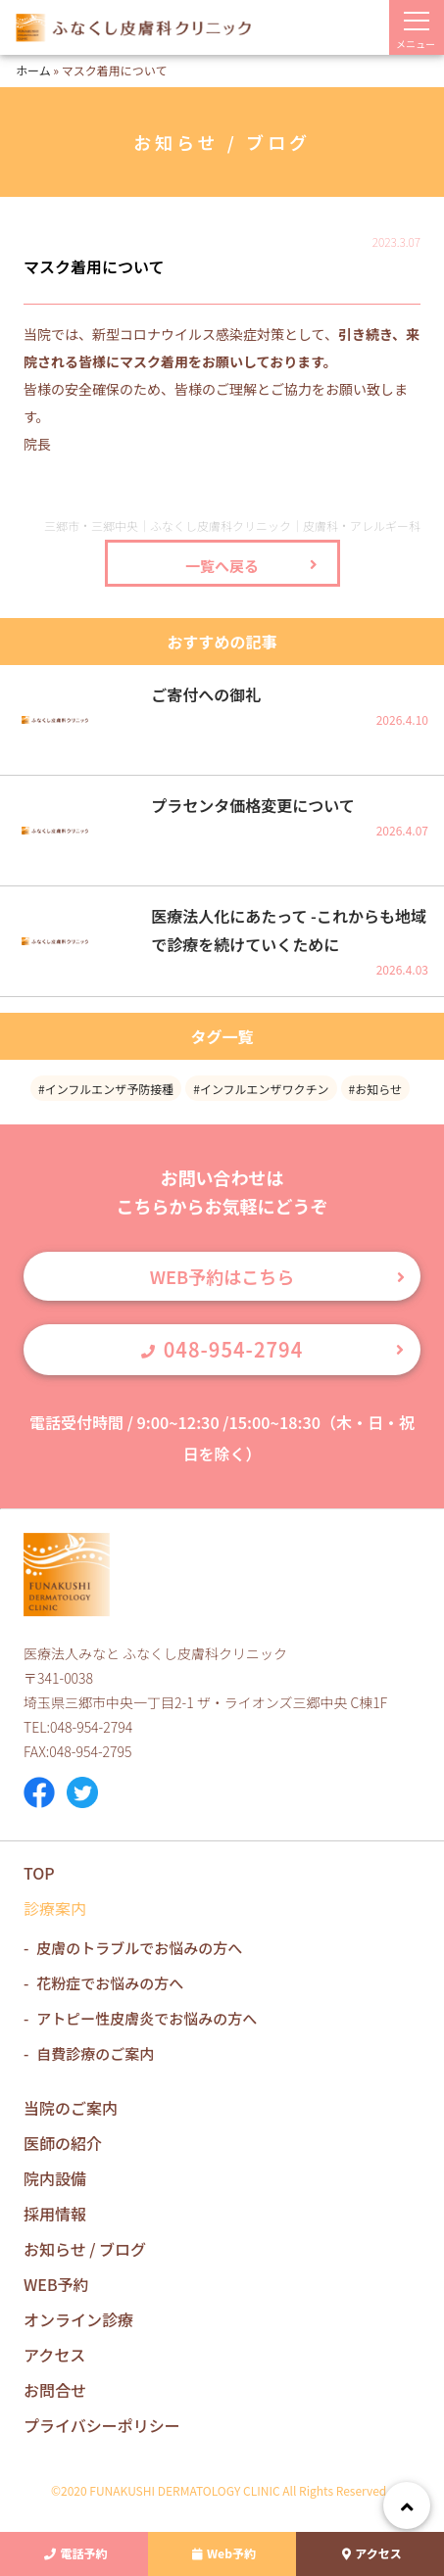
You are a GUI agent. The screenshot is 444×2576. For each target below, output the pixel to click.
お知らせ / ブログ (85, 2249)
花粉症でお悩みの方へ (109, 1983)
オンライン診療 (78, 2319)
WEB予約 (56, 2284)
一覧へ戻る (222, 565)
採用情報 (55, 2213)
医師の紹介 (63, 2143)
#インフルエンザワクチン (260, 1088)
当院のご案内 (71, 2108)
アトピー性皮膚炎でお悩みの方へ (146, 2018)
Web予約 (222, 2554)
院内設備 (55, 2178)
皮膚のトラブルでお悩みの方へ (139, 1947)
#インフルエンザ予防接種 (105, 1088)
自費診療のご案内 (95, 2053)
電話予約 (73, 2554)
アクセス (369, 2554)
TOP (39, 1872)
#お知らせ (375, 1088)
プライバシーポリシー (102, 2425)
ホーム (33, 70)
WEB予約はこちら (222, 1276)
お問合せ (55, 2390)
